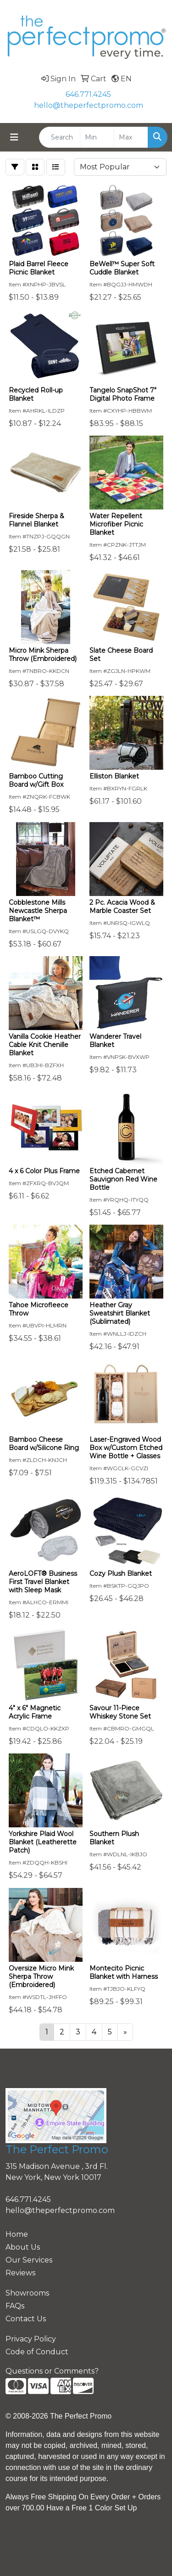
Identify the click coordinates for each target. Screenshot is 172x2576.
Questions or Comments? (52, 2371)
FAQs (15, 2306)
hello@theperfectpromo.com (88, 105)
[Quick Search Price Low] (97, 137)
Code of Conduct (37, 2351)
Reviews (20, 2272)
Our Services (29, 2260)
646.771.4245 (88, 94)
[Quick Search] (59, 137)
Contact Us (26, 2318)
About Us (23, 2247)
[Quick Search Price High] (131, 137)
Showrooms (27, 2293)
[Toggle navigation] (14, 137)
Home (17, 2234)
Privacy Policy (31, 2339)
